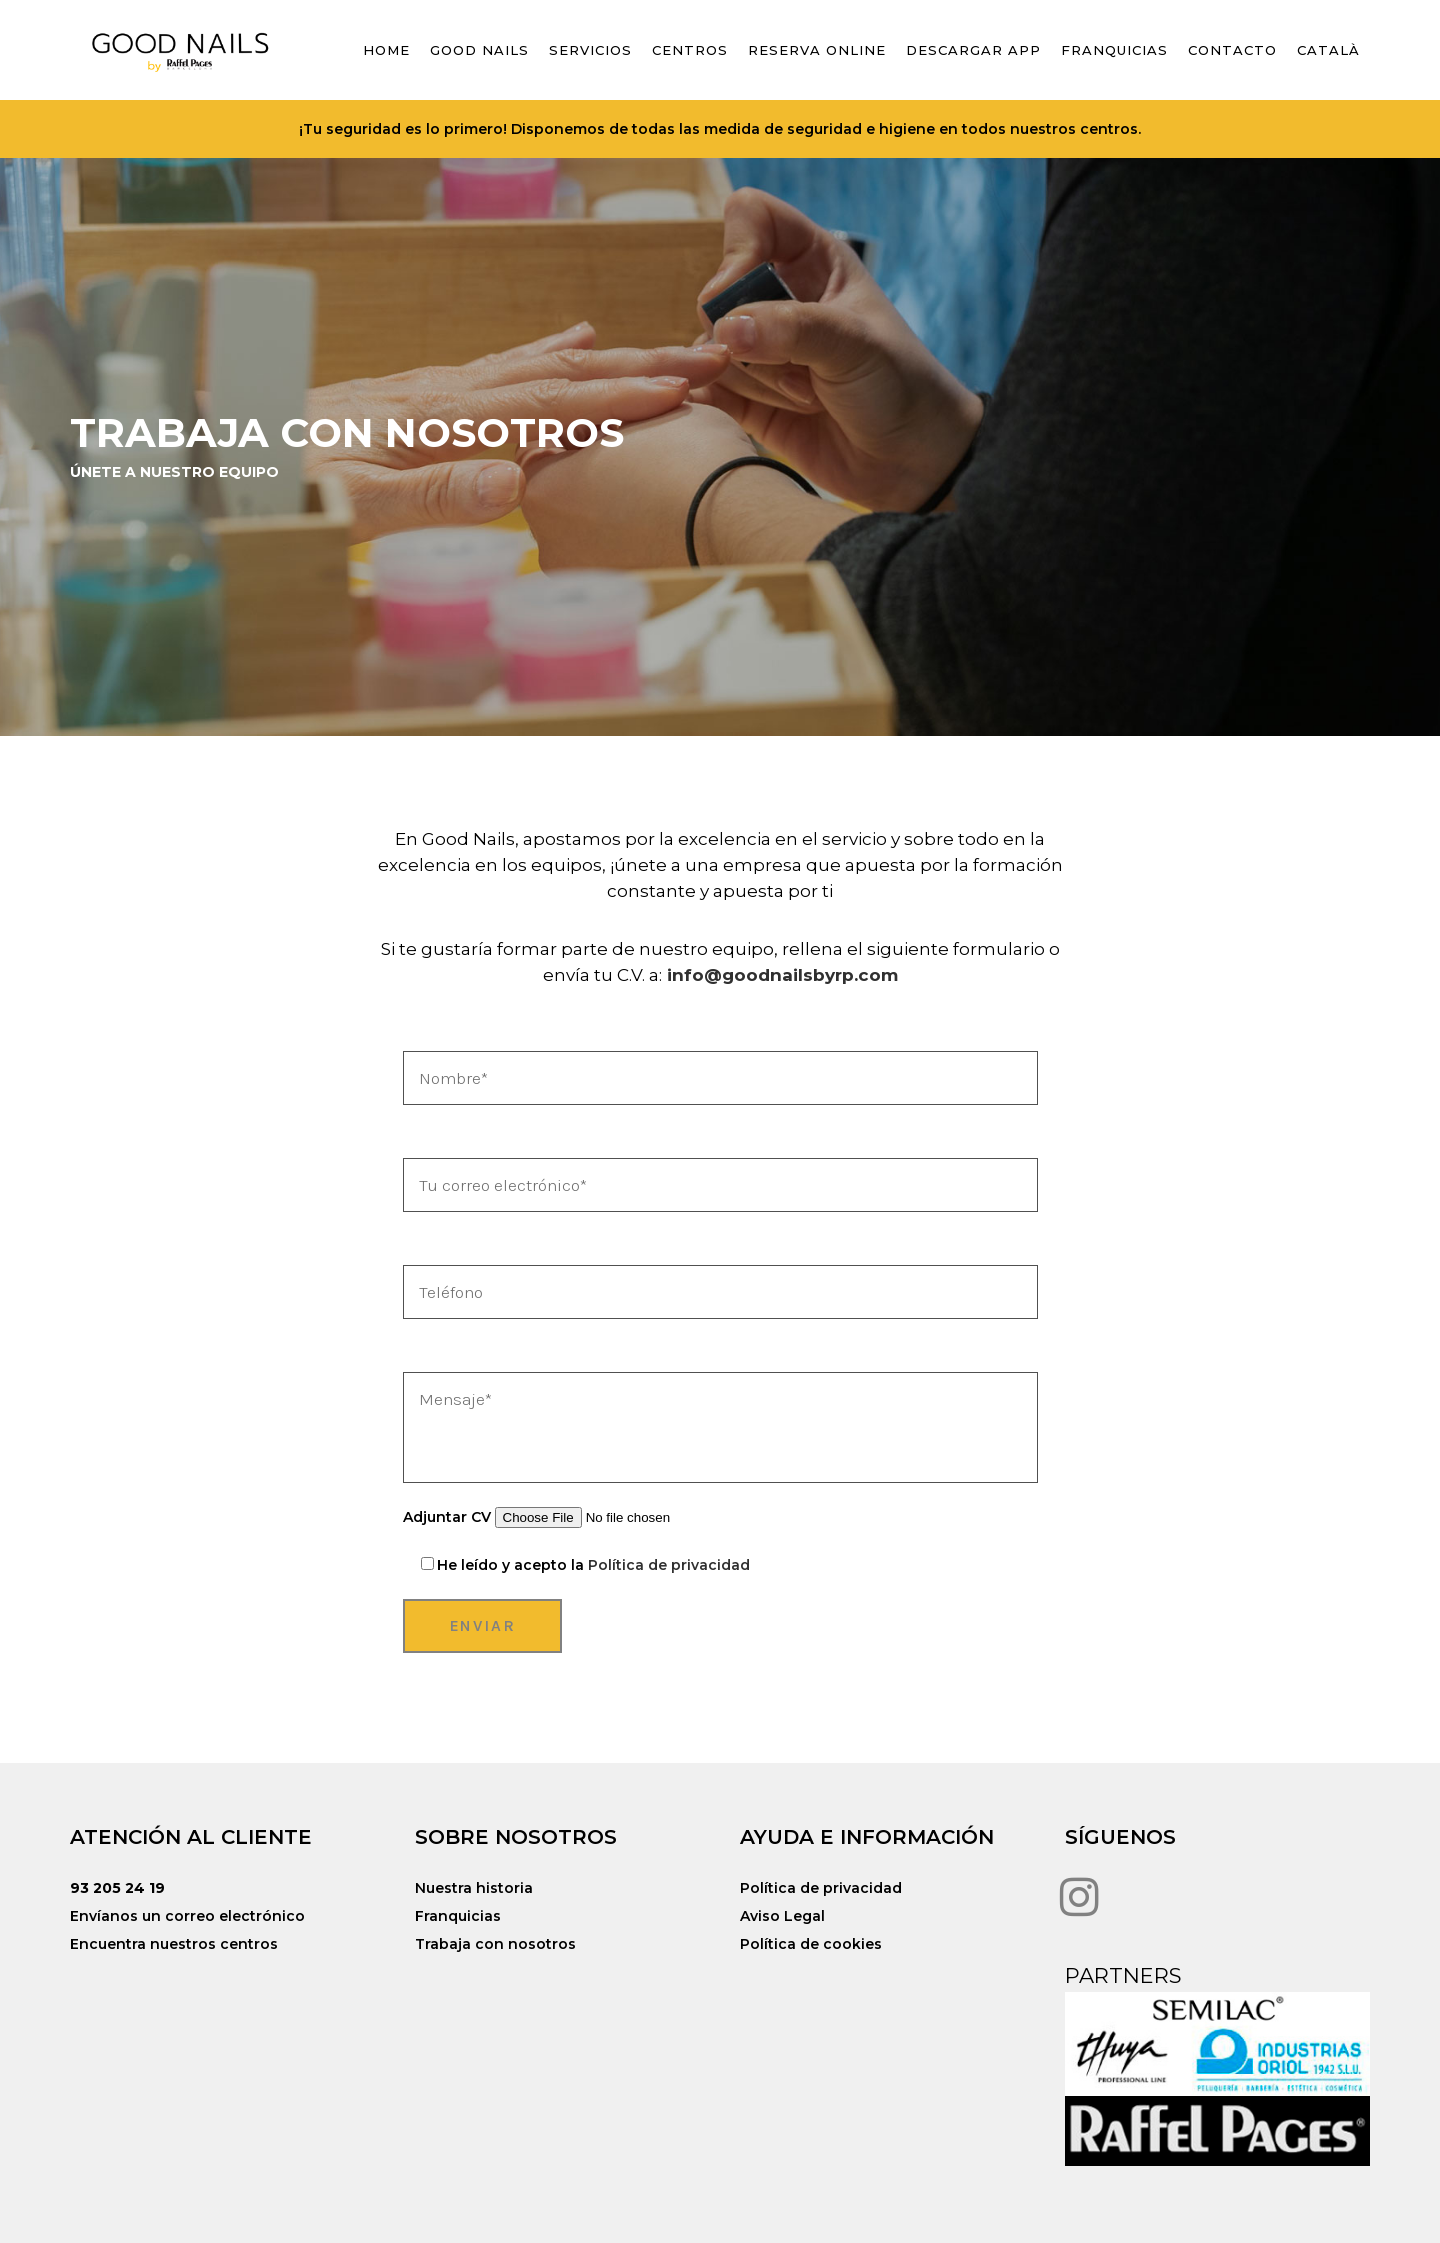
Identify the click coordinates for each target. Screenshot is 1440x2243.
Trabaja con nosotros (495, 1944)
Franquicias (458, 1916)
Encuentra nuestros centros (174, 1944)
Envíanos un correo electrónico (187, 1916)
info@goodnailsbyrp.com (782, 975)
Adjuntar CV (575, 1517)
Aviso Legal (782, 1916)
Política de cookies (811, 1944)
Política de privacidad (669, 1565)
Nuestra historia (474, 1888)
